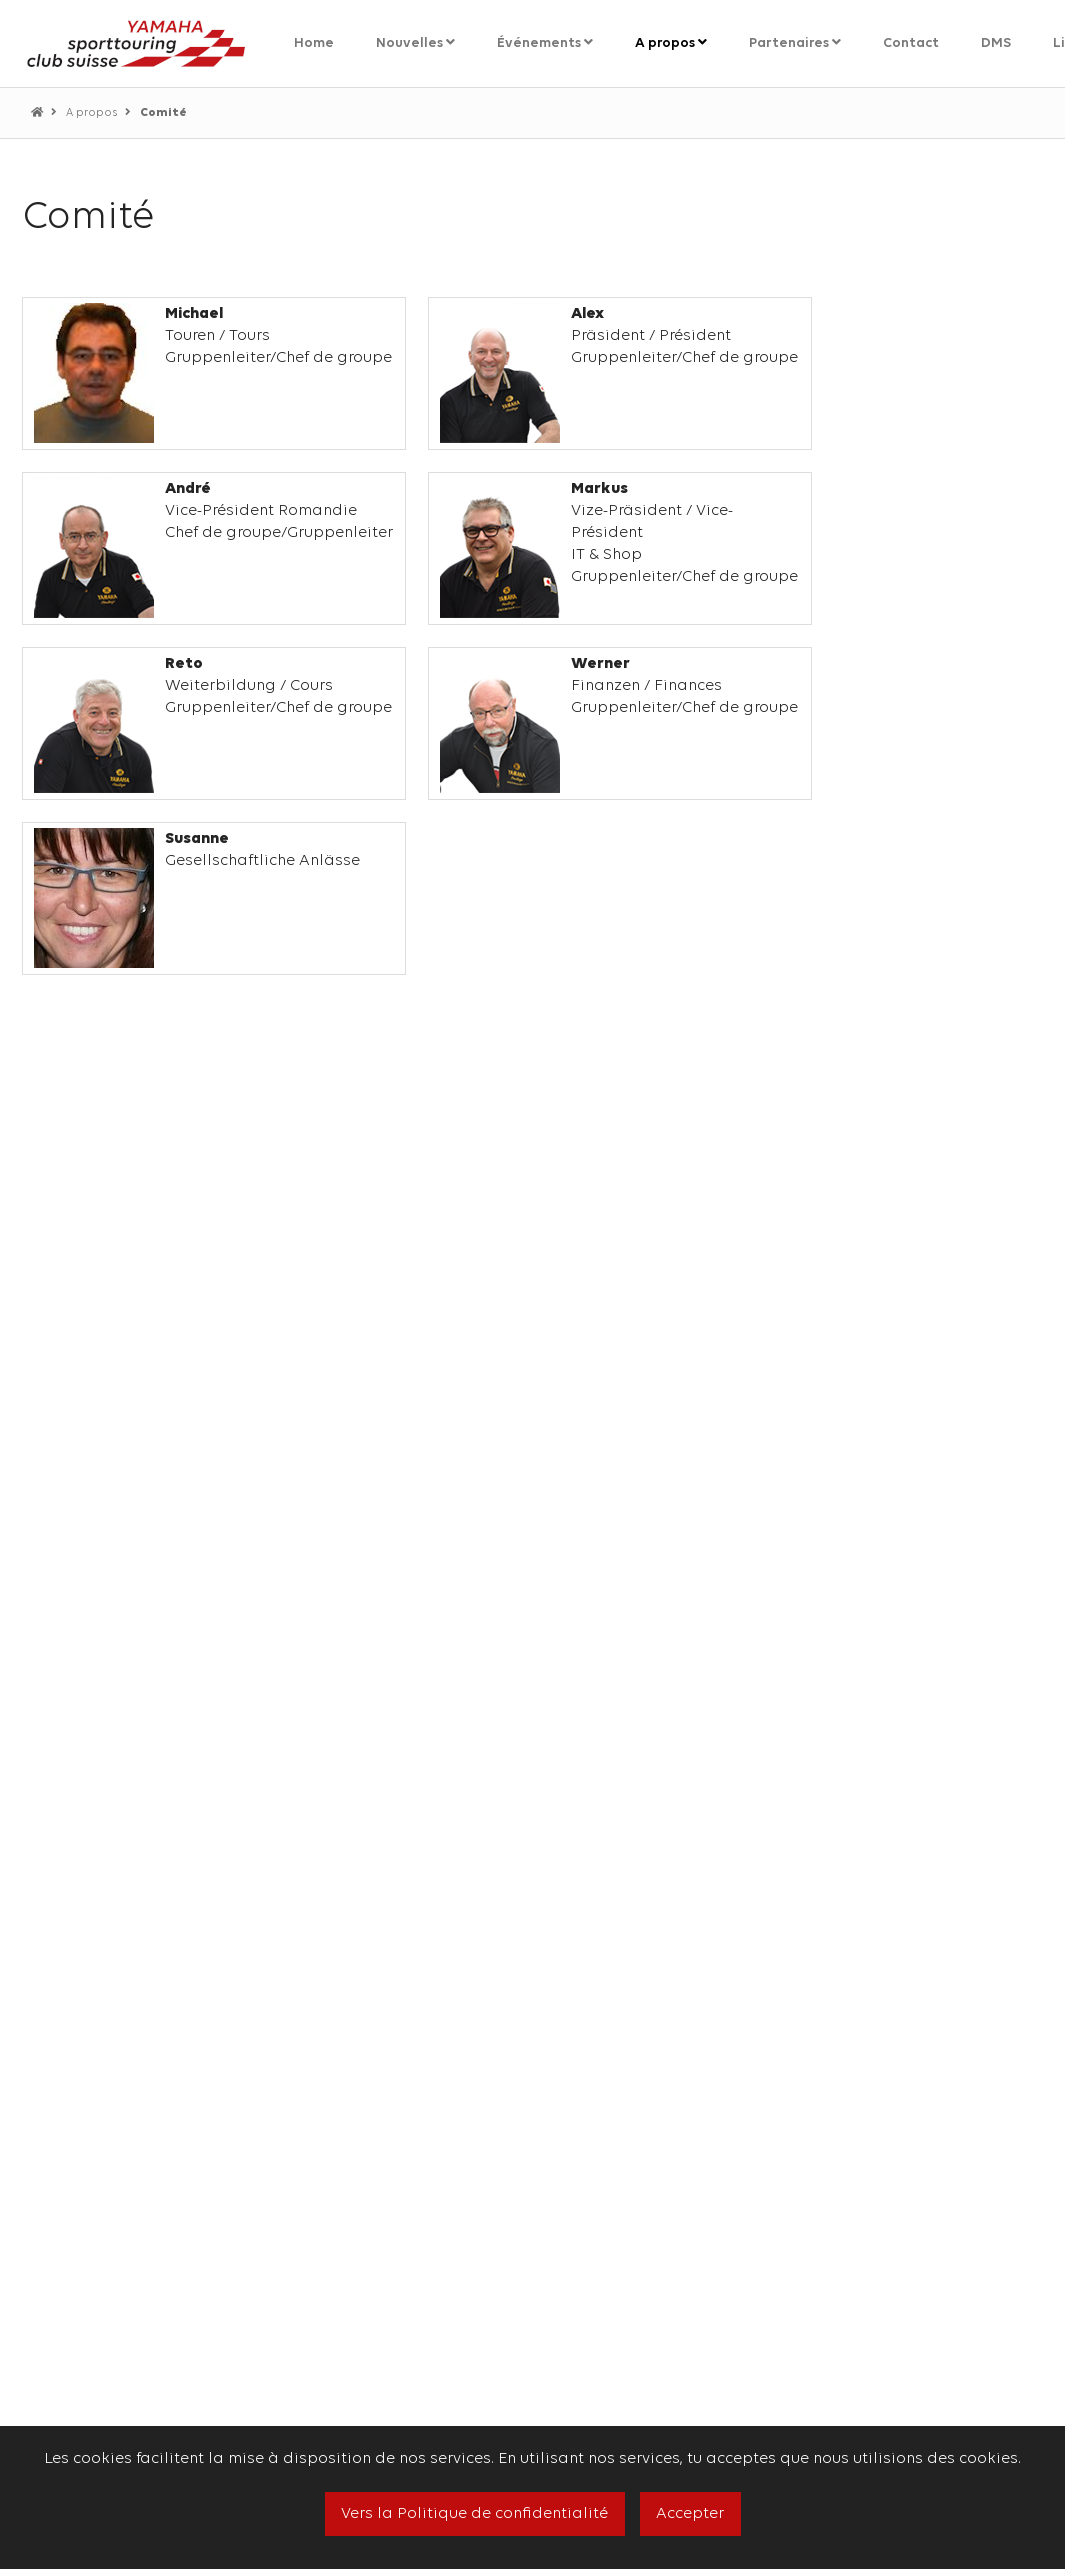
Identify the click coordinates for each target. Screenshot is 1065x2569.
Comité (163, 113)
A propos (93, 113)
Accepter (690, 2514)
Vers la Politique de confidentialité (474, 2514)
